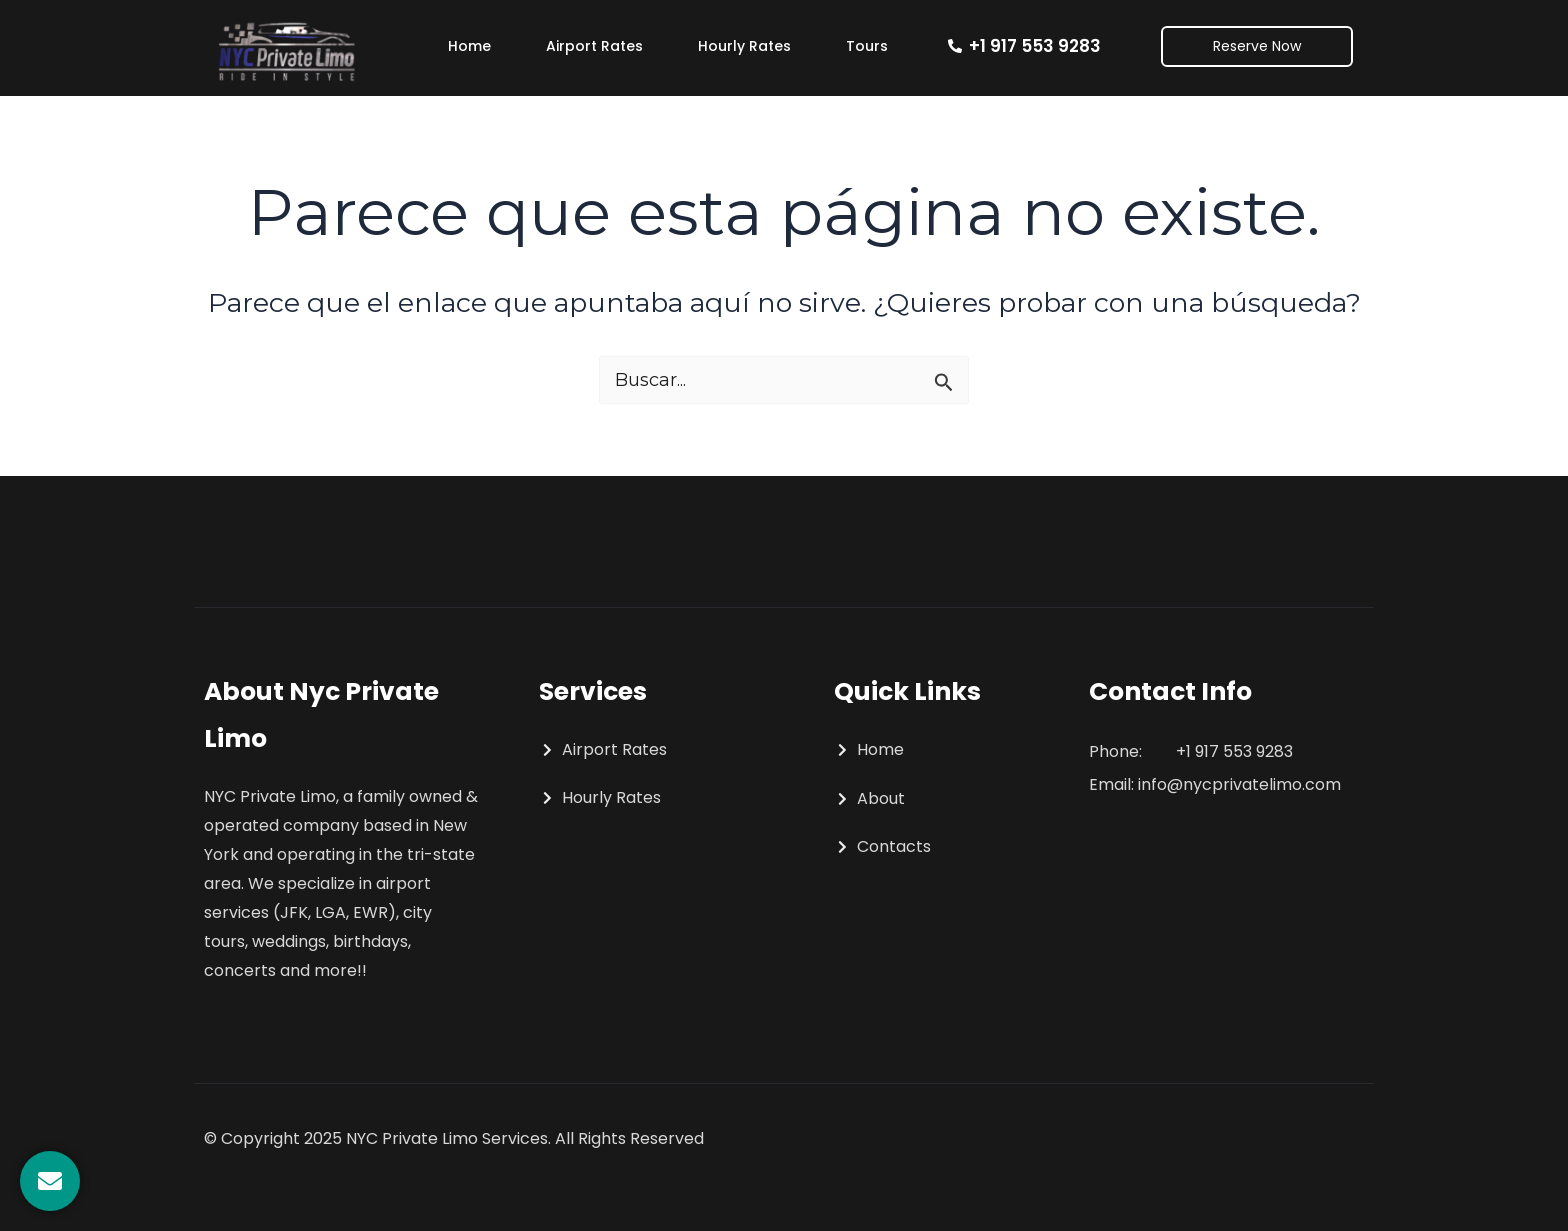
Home (469, 46)
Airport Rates (594, 46)
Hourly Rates (744, 46)
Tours (867, 46)
